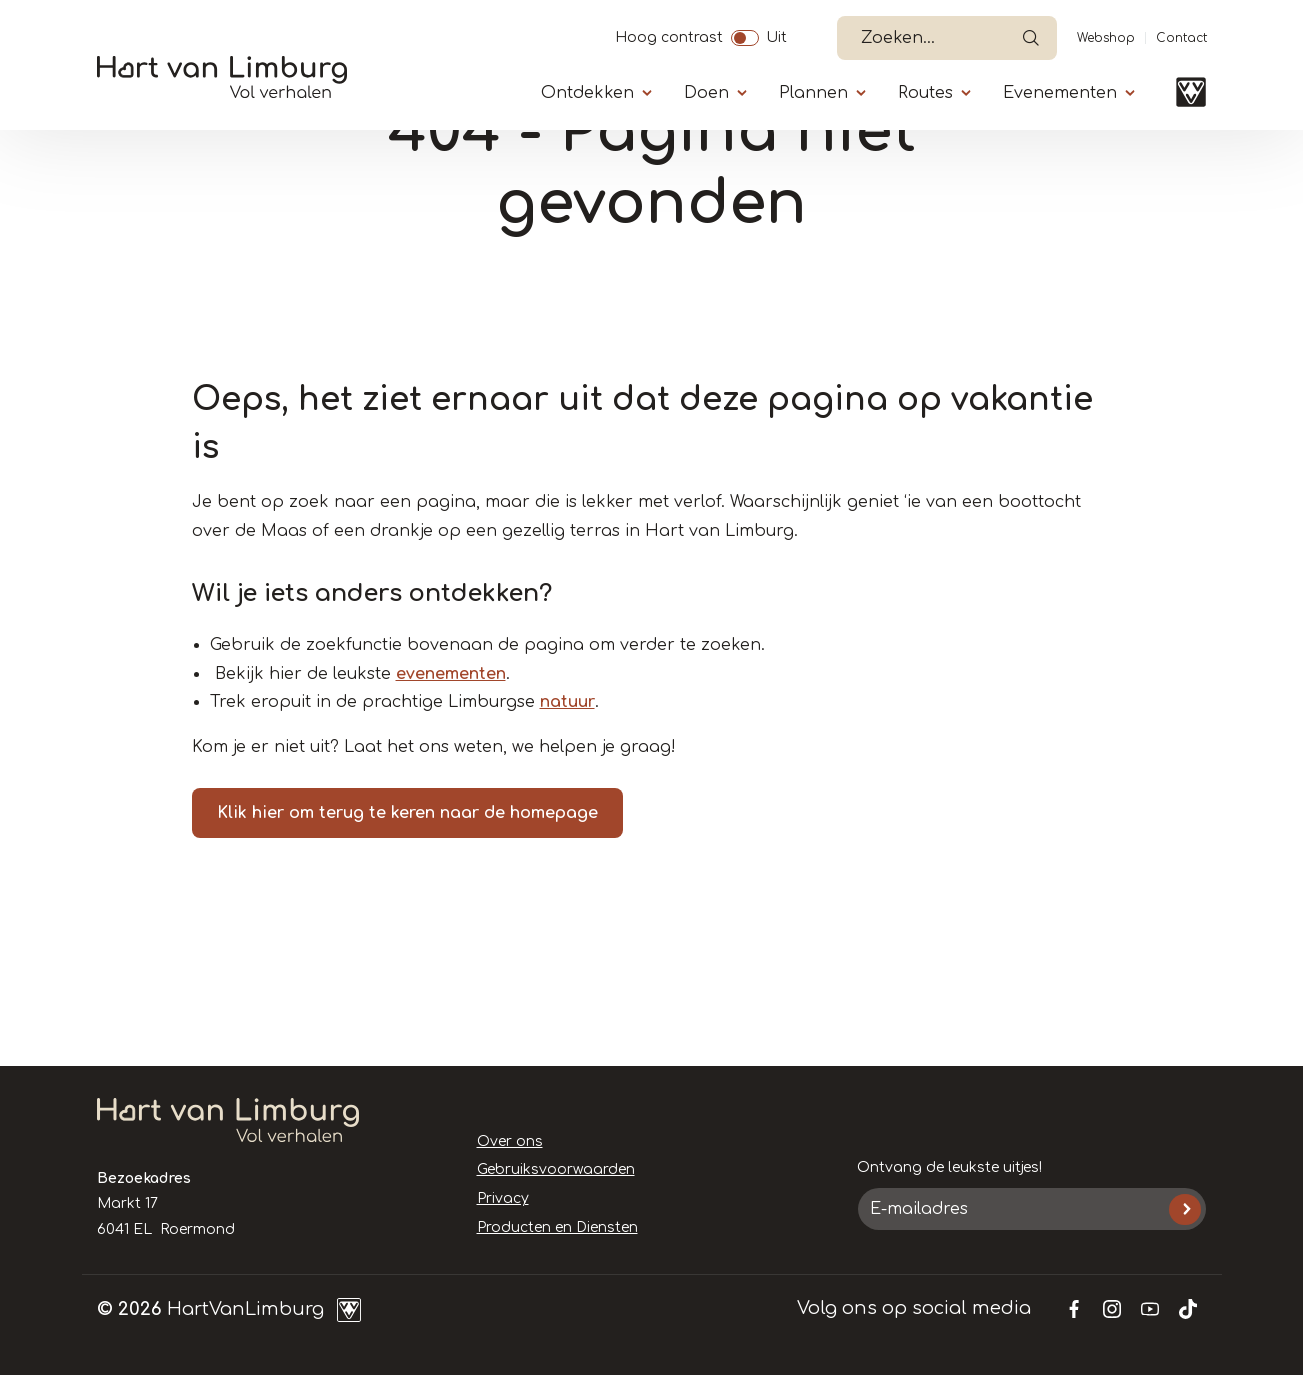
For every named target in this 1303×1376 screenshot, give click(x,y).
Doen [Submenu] (706, 93)
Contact (1181, 38)
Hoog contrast (669, 35)
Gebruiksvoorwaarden (556, 1169)
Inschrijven (1184, 1209)
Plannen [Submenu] (813, 93)
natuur (567, 702)
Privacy (503, 1198)
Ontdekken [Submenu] (587, 93)
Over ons (510, 1141)
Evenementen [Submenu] (1060, 93)
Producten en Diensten (557, 1227)
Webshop (1106, 38)
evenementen (451, 674)
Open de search (1031, 38)
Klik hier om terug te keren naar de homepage (407, 813)
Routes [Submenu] (925, 93)
